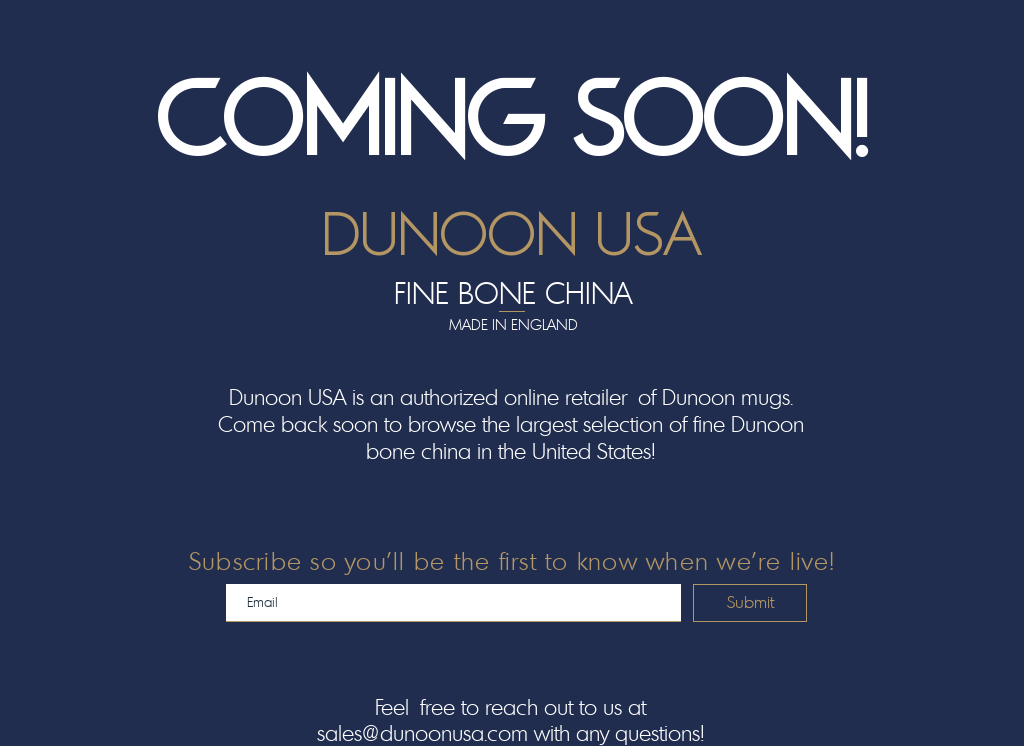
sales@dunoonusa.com (422, 733)
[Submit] (750, 603)
